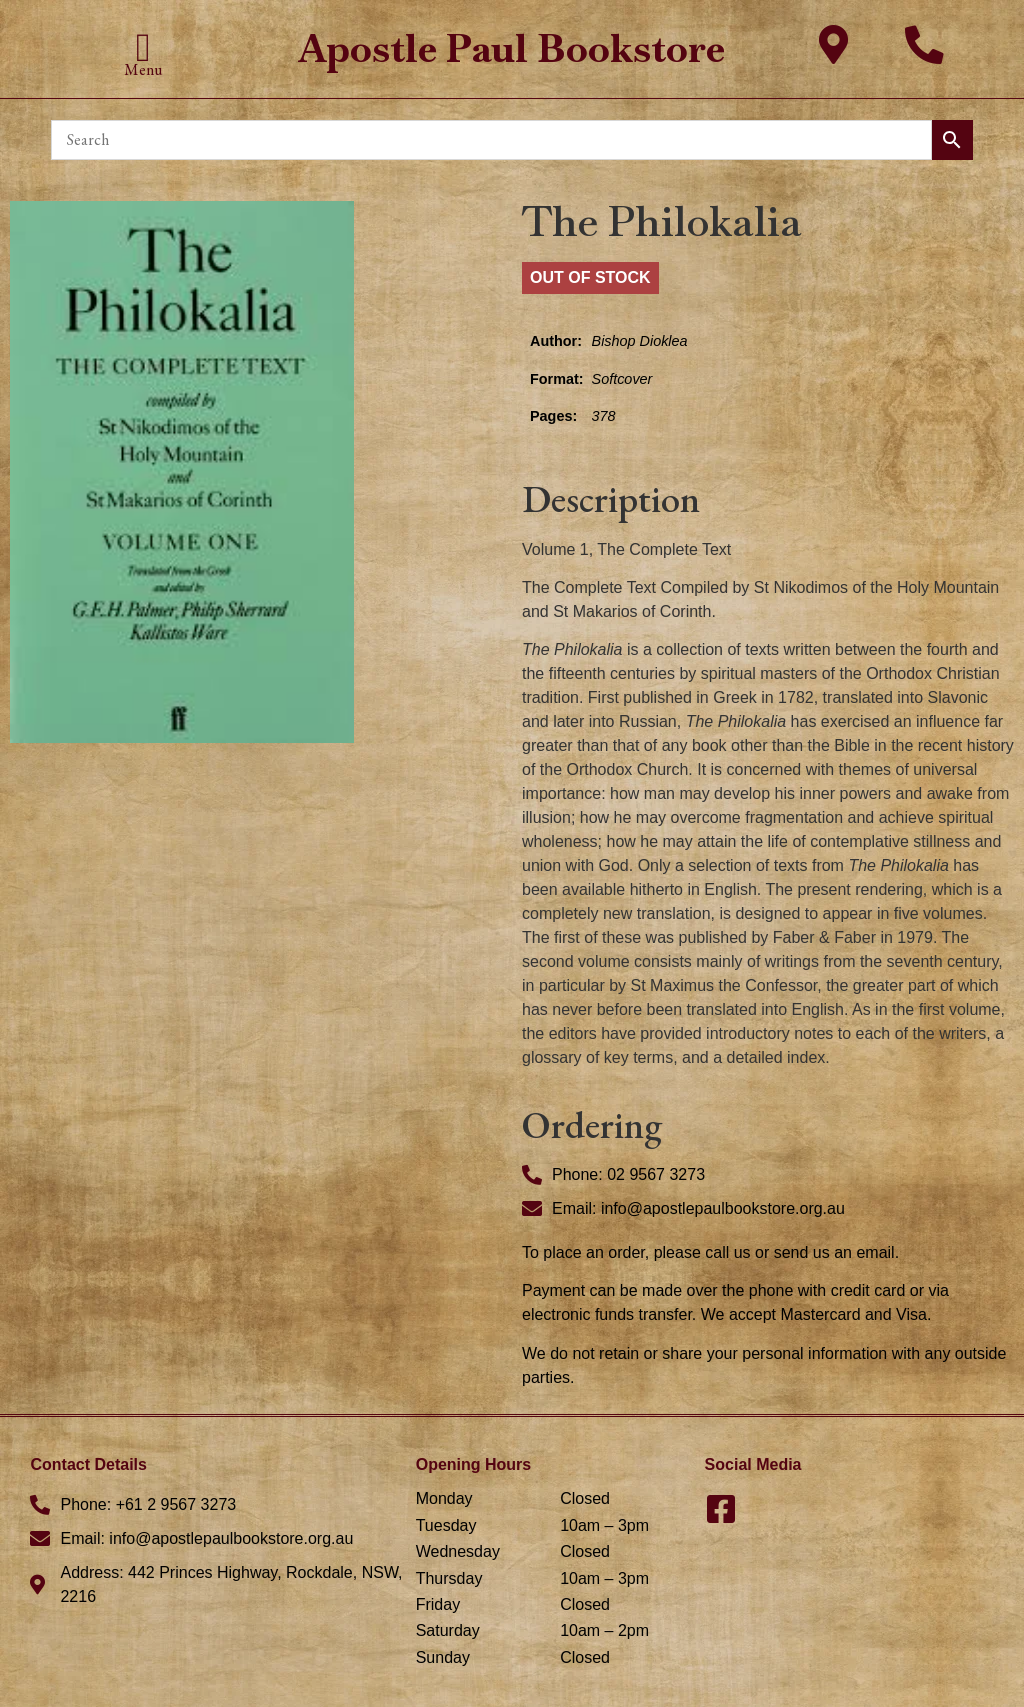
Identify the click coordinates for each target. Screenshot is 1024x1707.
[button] (143, 48)
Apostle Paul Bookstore (512, 48)
